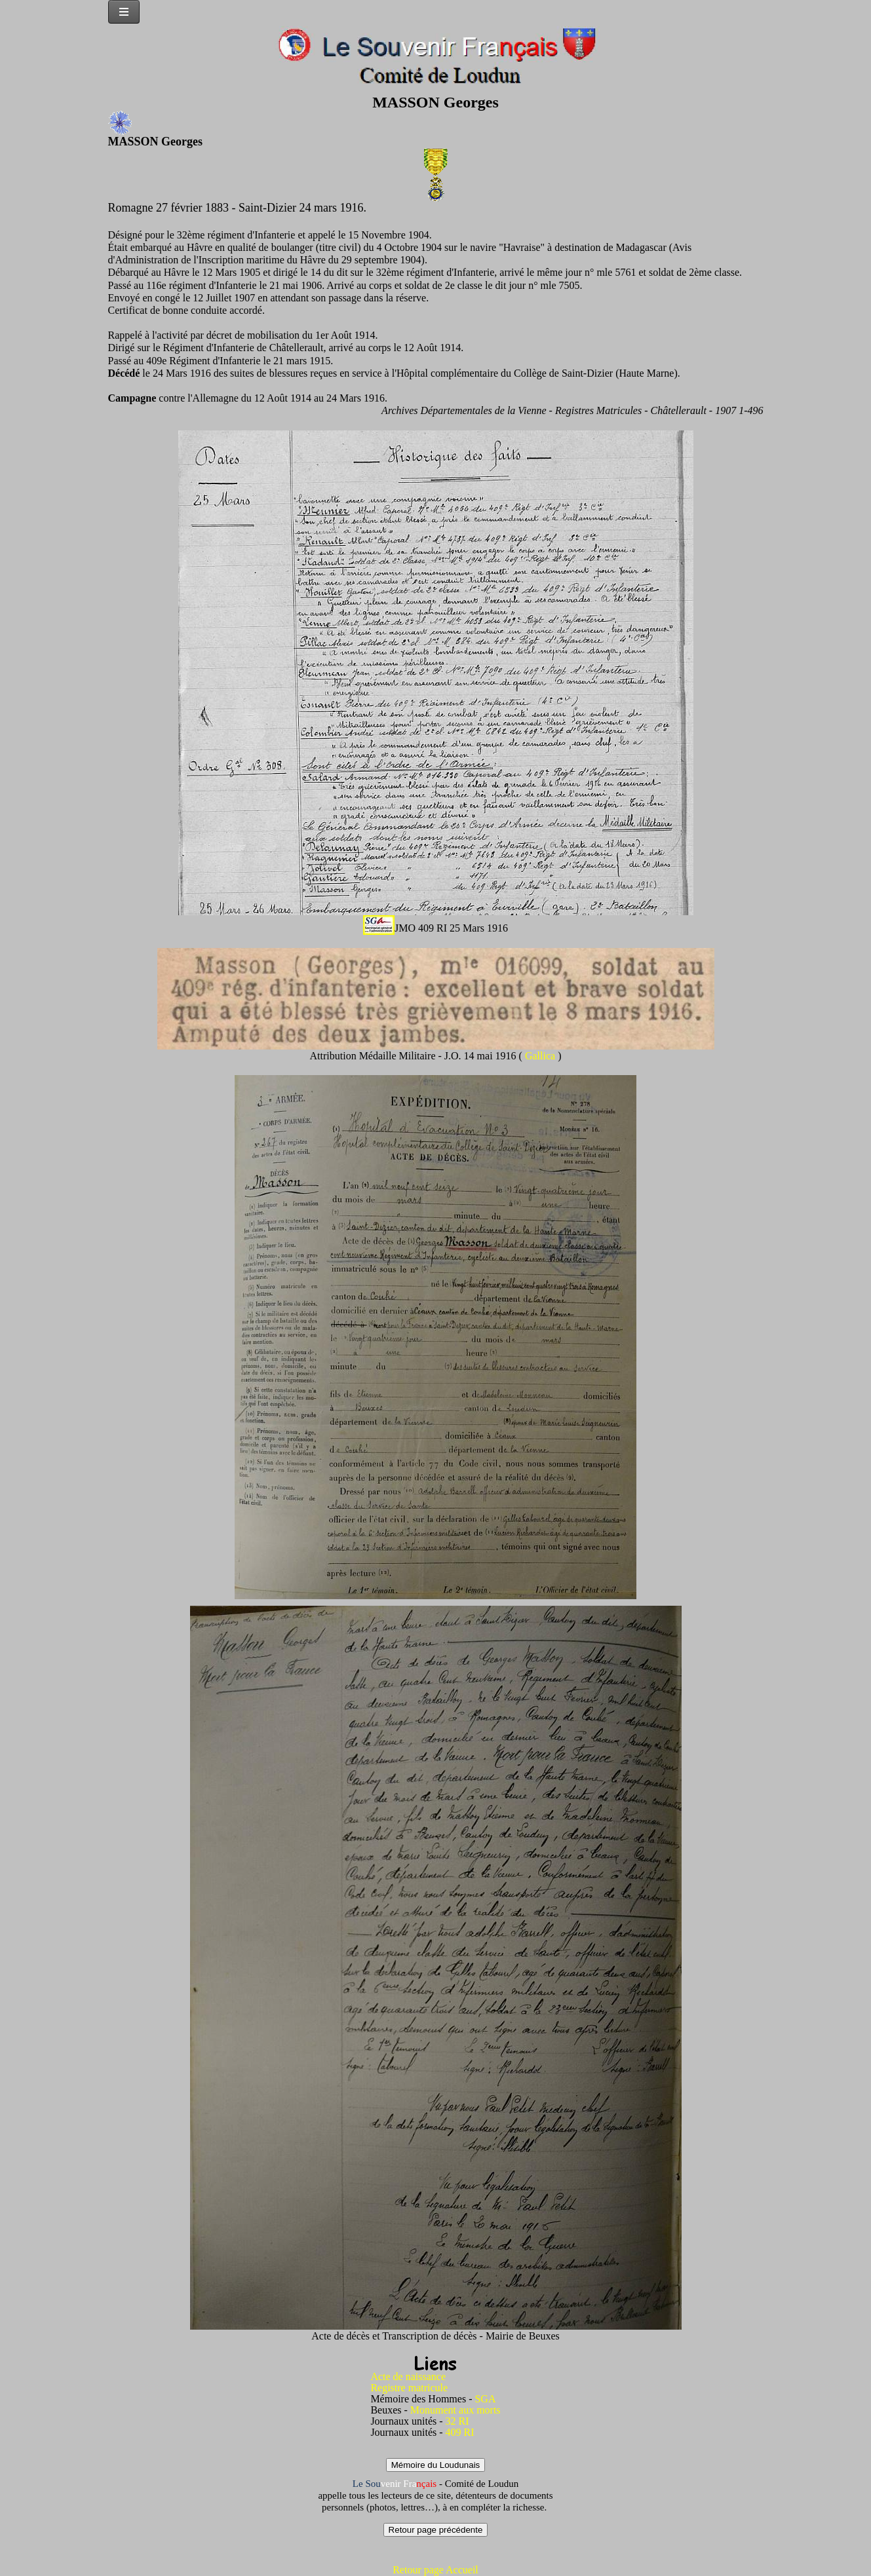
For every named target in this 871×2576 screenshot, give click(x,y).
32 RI (457, 2421)
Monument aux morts (455, 2409)
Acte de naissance (408, 2376)
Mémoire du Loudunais (435, 2465)
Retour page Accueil (435, 2569)
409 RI (460, 2432)
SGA (484, 2398)
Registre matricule (409, 2387)
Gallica (541, 1055)
